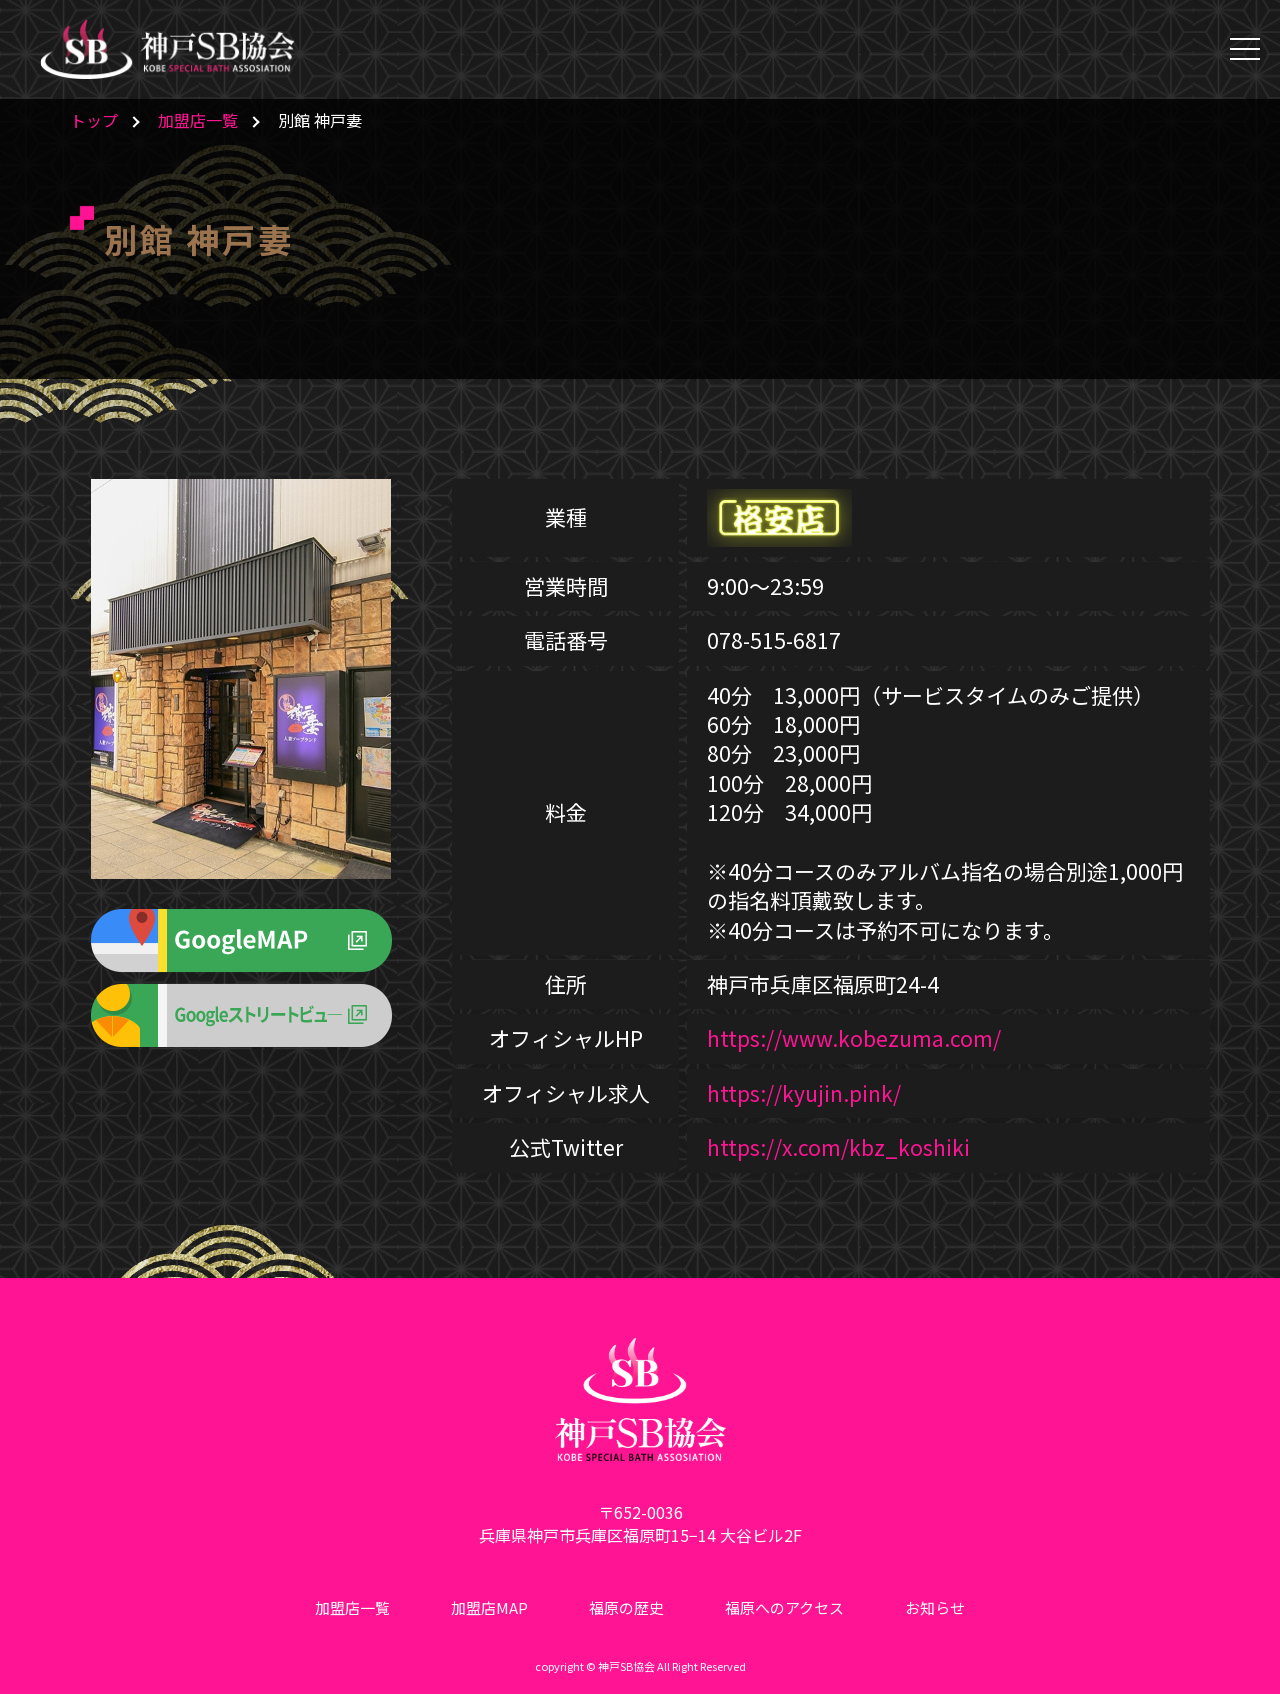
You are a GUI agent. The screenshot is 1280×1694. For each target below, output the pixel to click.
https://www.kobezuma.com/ (854, 1038)
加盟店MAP (489, 1607)
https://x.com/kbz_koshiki (838, 1147)
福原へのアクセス (784, 1607)
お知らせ (935, 1607)
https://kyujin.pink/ (804, 1093)
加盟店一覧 (198, 120)
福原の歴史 (626, 1607)
